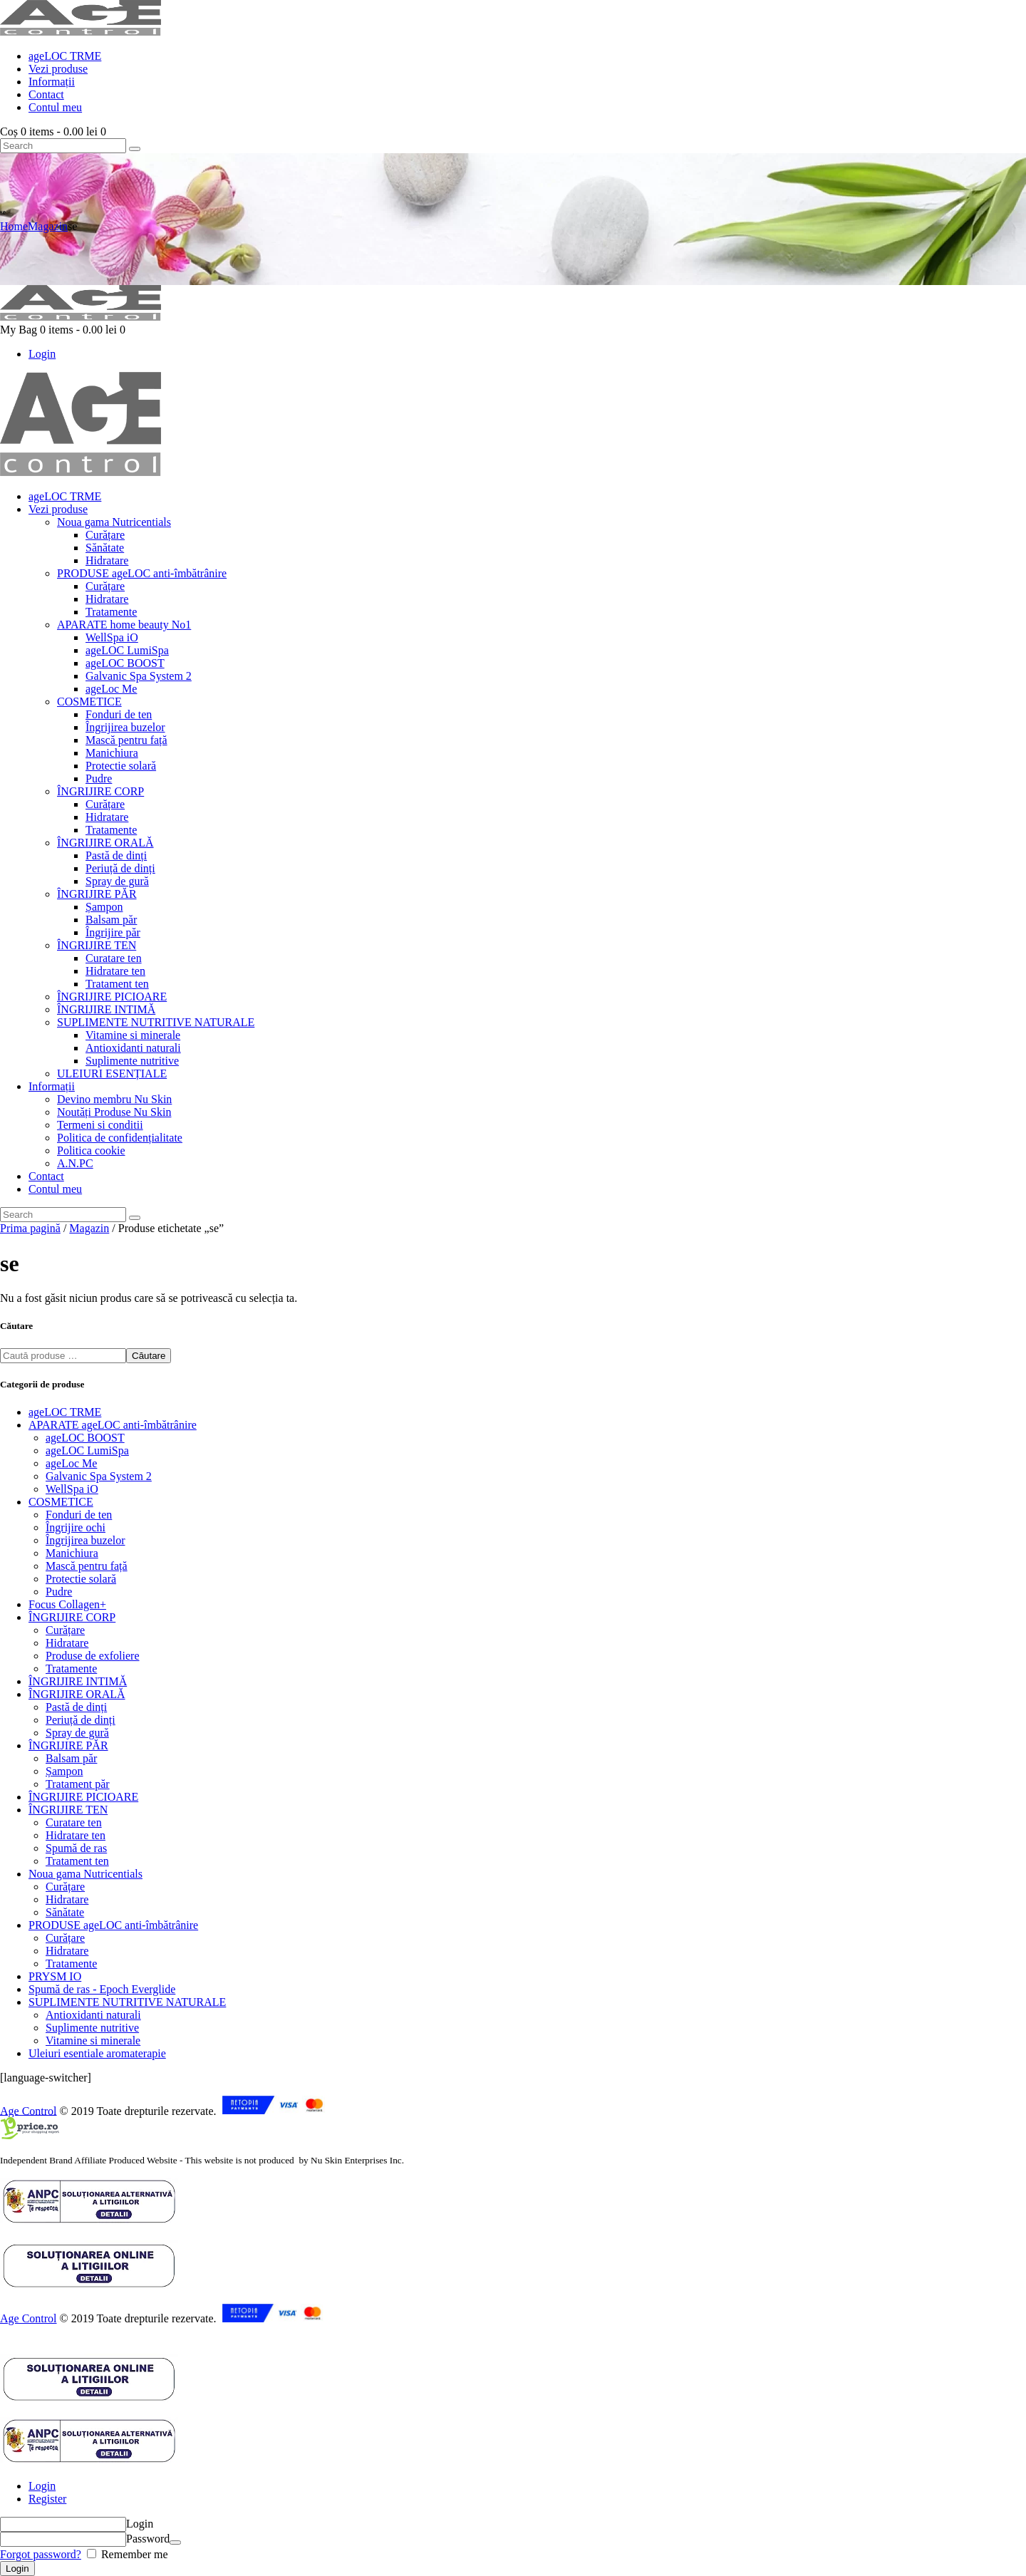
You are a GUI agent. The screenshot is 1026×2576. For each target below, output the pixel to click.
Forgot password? (40, 2554)
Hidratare (67, 1643)
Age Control (28, 2110)
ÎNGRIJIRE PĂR (68, 1745)
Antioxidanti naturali (93, 2015)
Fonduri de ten (79, 1515)
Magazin (48, 226)
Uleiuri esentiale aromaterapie (97, 2053)
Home (14, 226)
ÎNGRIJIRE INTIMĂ (77, 1681)
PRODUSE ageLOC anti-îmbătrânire (113, 1925)
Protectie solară (81, 1579)
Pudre (59, 1592)
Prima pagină (30, 1228)
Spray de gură (77, 1733)
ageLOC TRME (64, 1412)
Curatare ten (74, 1822)
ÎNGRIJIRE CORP (71, 1617)
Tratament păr (78, 1784)
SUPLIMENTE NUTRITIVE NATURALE (127, 2002)
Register (47, 2499)
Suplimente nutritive (92, 2028)
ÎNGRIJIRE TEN (68, 1810)
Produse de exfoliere (93, 1656)
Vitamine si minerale (93, 2040)
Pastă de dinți (76, 1707)
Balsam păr (71, 1758)
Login (42, 2486)
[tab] (527, 2486)
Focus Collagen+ (67, 1604)
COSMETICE (60, 1502)
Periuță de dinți (80, 1720)
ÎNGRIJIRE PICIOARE (83, 1797)
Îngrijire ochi (75, 1527)
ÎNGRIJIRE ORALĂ (76, 1694)
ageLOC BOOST (85, 1438)
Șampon (64, 1771)
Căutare (148, 1355)
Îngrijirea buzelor (85, 1540)
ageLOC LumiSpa (87, 1450)
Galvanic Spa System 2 (99, 1476)
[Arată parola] (175, 2542)
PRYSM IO (54, 1976)
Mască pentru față (87, 1566)
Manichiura (72, 1553)
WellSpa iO (72, 1489)
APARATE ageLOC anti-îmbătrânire (112, 1425)
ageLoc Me (71, 1463)
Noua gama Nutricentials (85, 1874)
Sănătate (65, 1912)
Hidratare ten (75, 1835)
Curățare (65, 1630)
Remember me (133, 2554)
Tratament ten (77, 1861)
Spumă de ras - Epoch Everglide (101, 1989)
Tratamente (71, 1668)
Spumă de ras (76, 1848)
